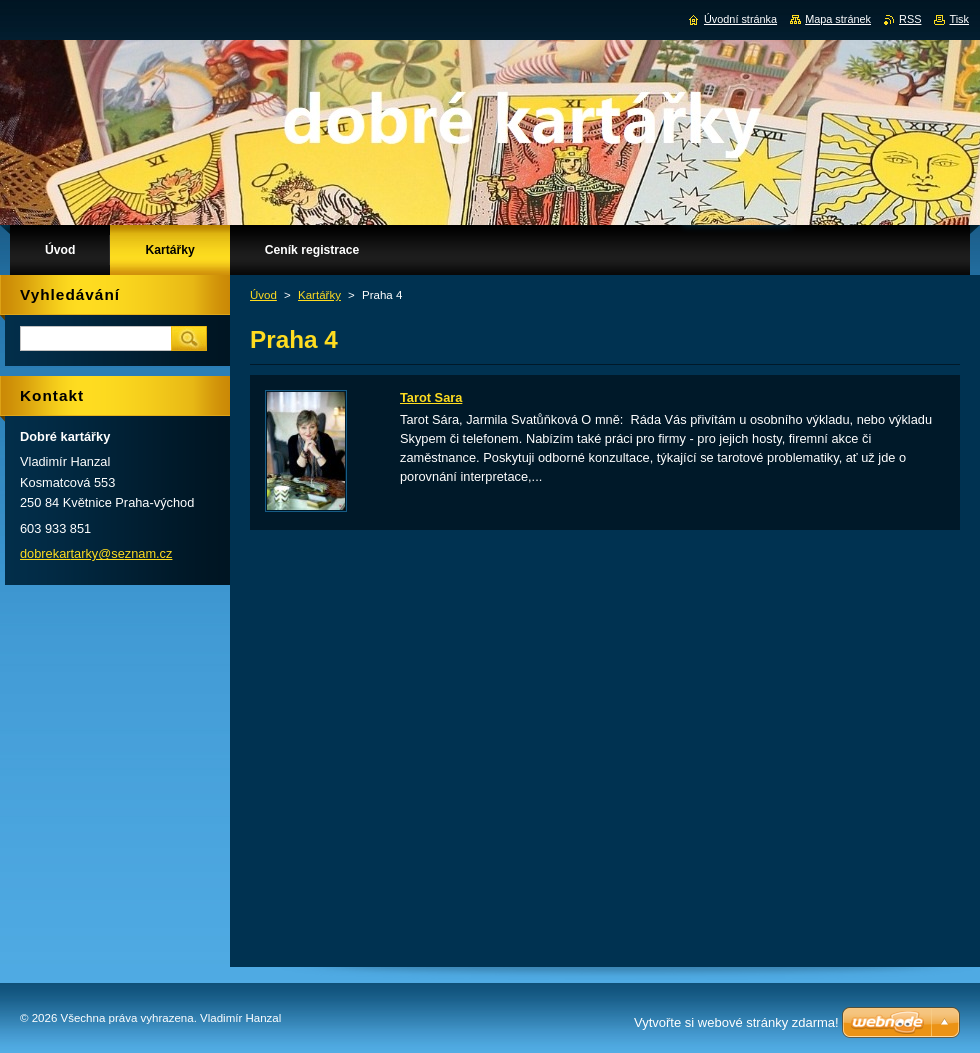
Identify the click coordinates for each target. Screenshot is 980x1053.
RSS (910, 19)
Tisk (959, 19)
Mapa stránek (838, 19)
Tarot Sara (431, 397)
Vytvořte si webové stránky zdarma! (736, 1022)
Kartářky (319, 295)
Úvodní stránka (740, 19)
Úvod (263, 295)
